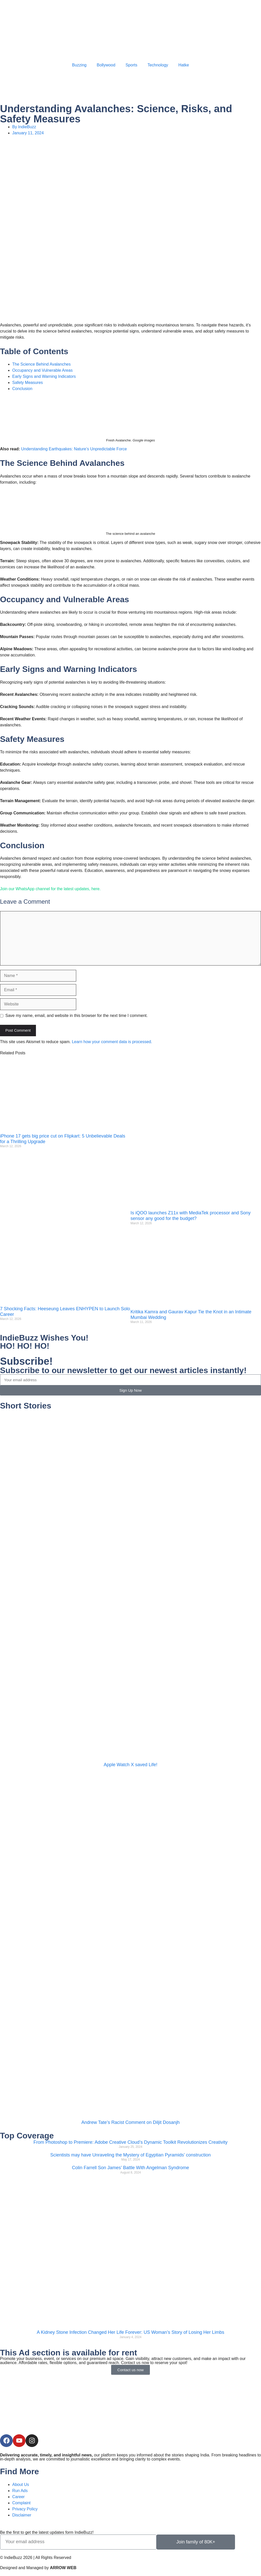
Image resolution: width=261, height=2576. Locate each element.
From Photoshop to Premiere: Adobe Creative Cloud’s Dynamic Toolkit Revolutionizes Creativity (130, 2142)
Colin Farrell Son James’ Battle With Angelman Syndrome (130, 2167)
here (95, 889)
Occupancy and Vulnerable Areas (42, 370)
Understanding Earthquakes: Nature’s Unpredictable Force (74, 449)
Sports (131, 65)
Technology (158, 65)
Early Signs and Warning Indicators (44, 376)
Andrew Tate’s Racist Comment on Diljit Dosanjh (130, 2122)
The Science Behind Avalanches (41, 364)
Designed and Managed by (38, 2568)
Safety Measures (27, 382)
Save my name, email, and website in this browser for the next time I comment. (76, 1015)
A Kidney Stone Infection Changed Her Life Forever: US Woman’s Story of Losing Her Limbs (130, 2332)
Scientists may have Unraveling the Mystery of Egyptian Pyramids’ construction (130, 2154)
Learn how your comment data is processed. (112, 1042)
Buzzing (79, 65)
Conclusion (22, 388)
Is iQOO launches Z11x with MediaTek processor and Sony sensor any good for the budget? (190, 1215)
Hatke (183, 65)
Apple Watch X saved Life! (130, 1764)
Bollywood (106, 65)
